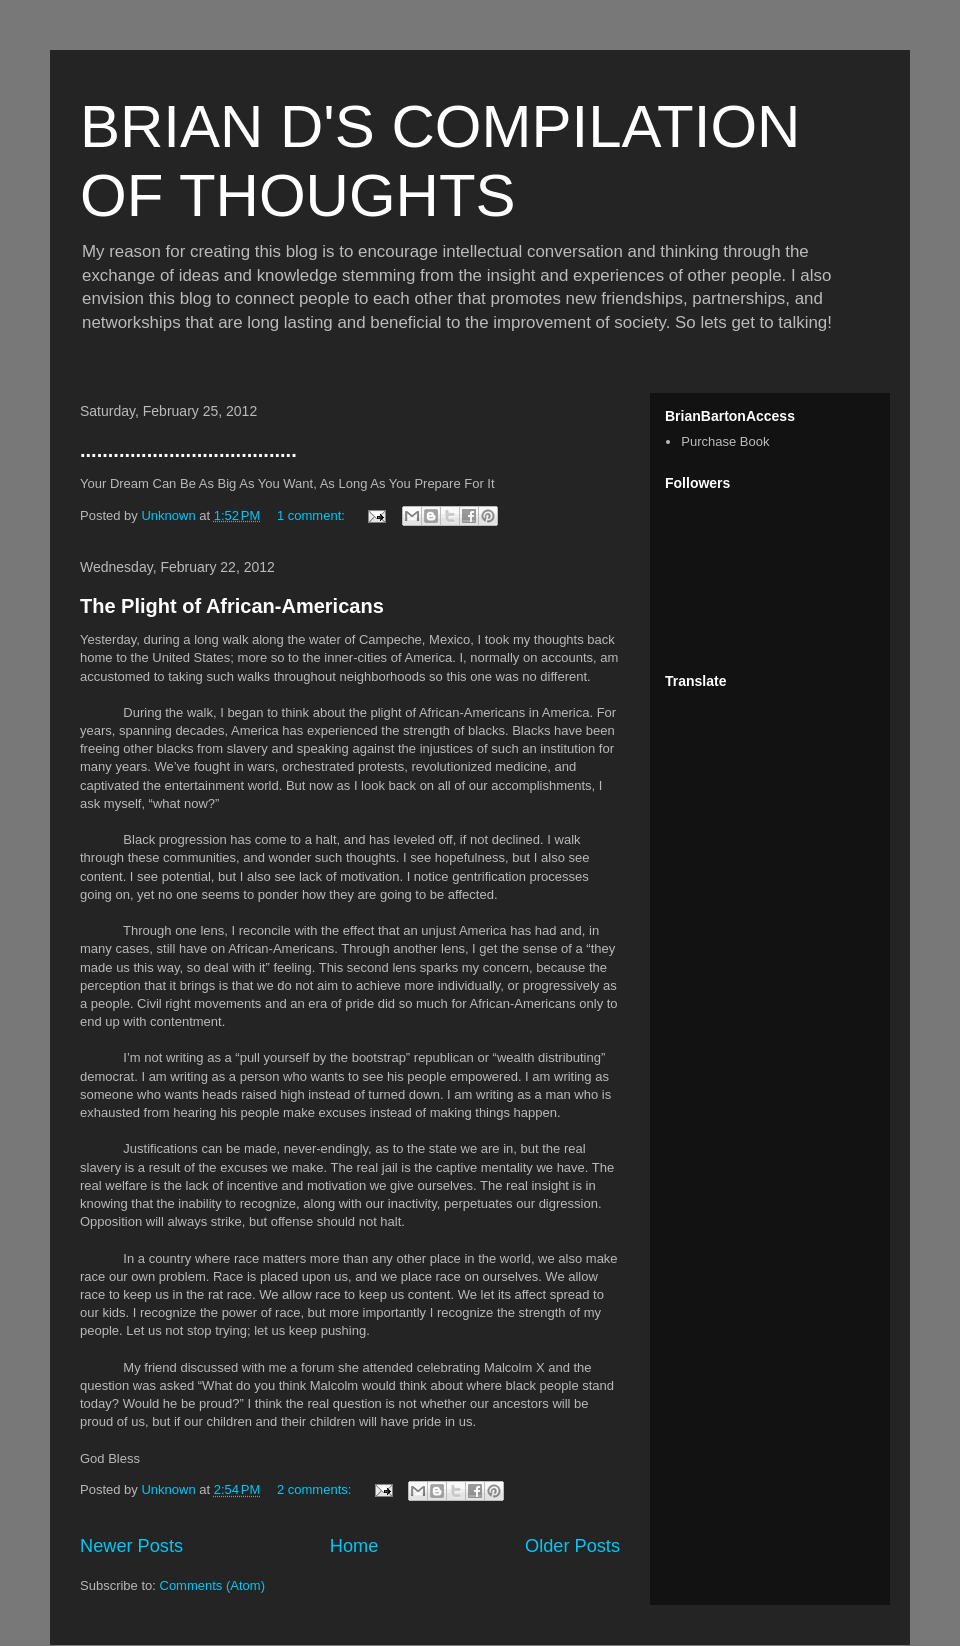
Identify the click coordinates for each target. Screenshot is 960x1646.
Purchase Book (725, 441)
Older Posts (572, 1546)
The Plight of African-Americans (232, 606)
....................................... (188, 450)
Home (354, 1546)
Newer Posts (131, 1546)
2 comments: (316, 1489)
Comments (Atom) (212, 1585)
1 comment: (313, 515)
